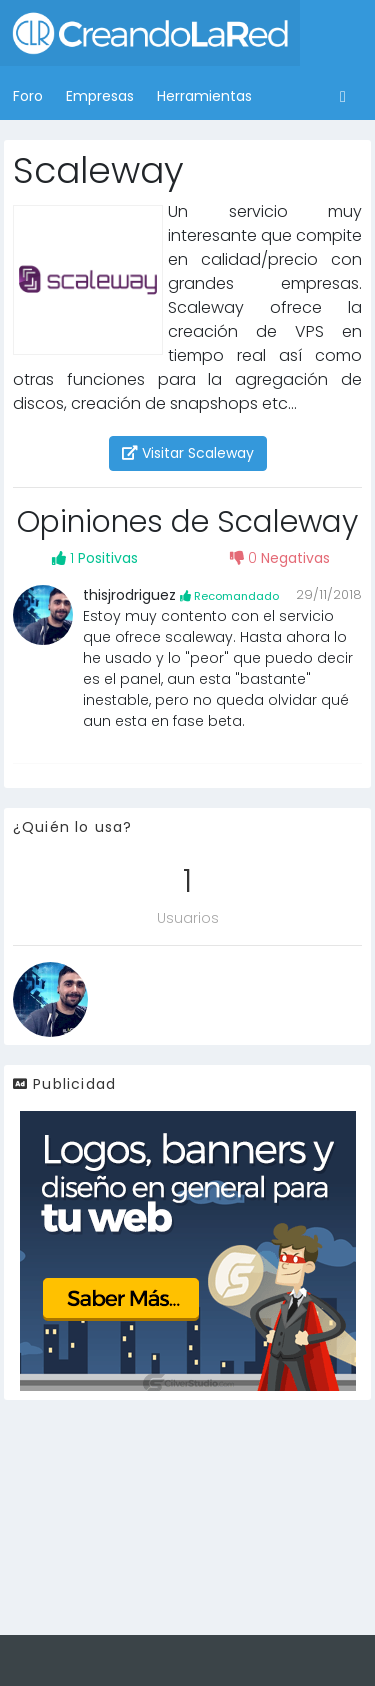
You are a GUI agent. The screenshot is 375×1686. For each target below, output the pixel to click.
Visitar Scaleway (188, 453)
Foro (28, 96)
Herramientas (204, 96)
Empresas (100, 96)
